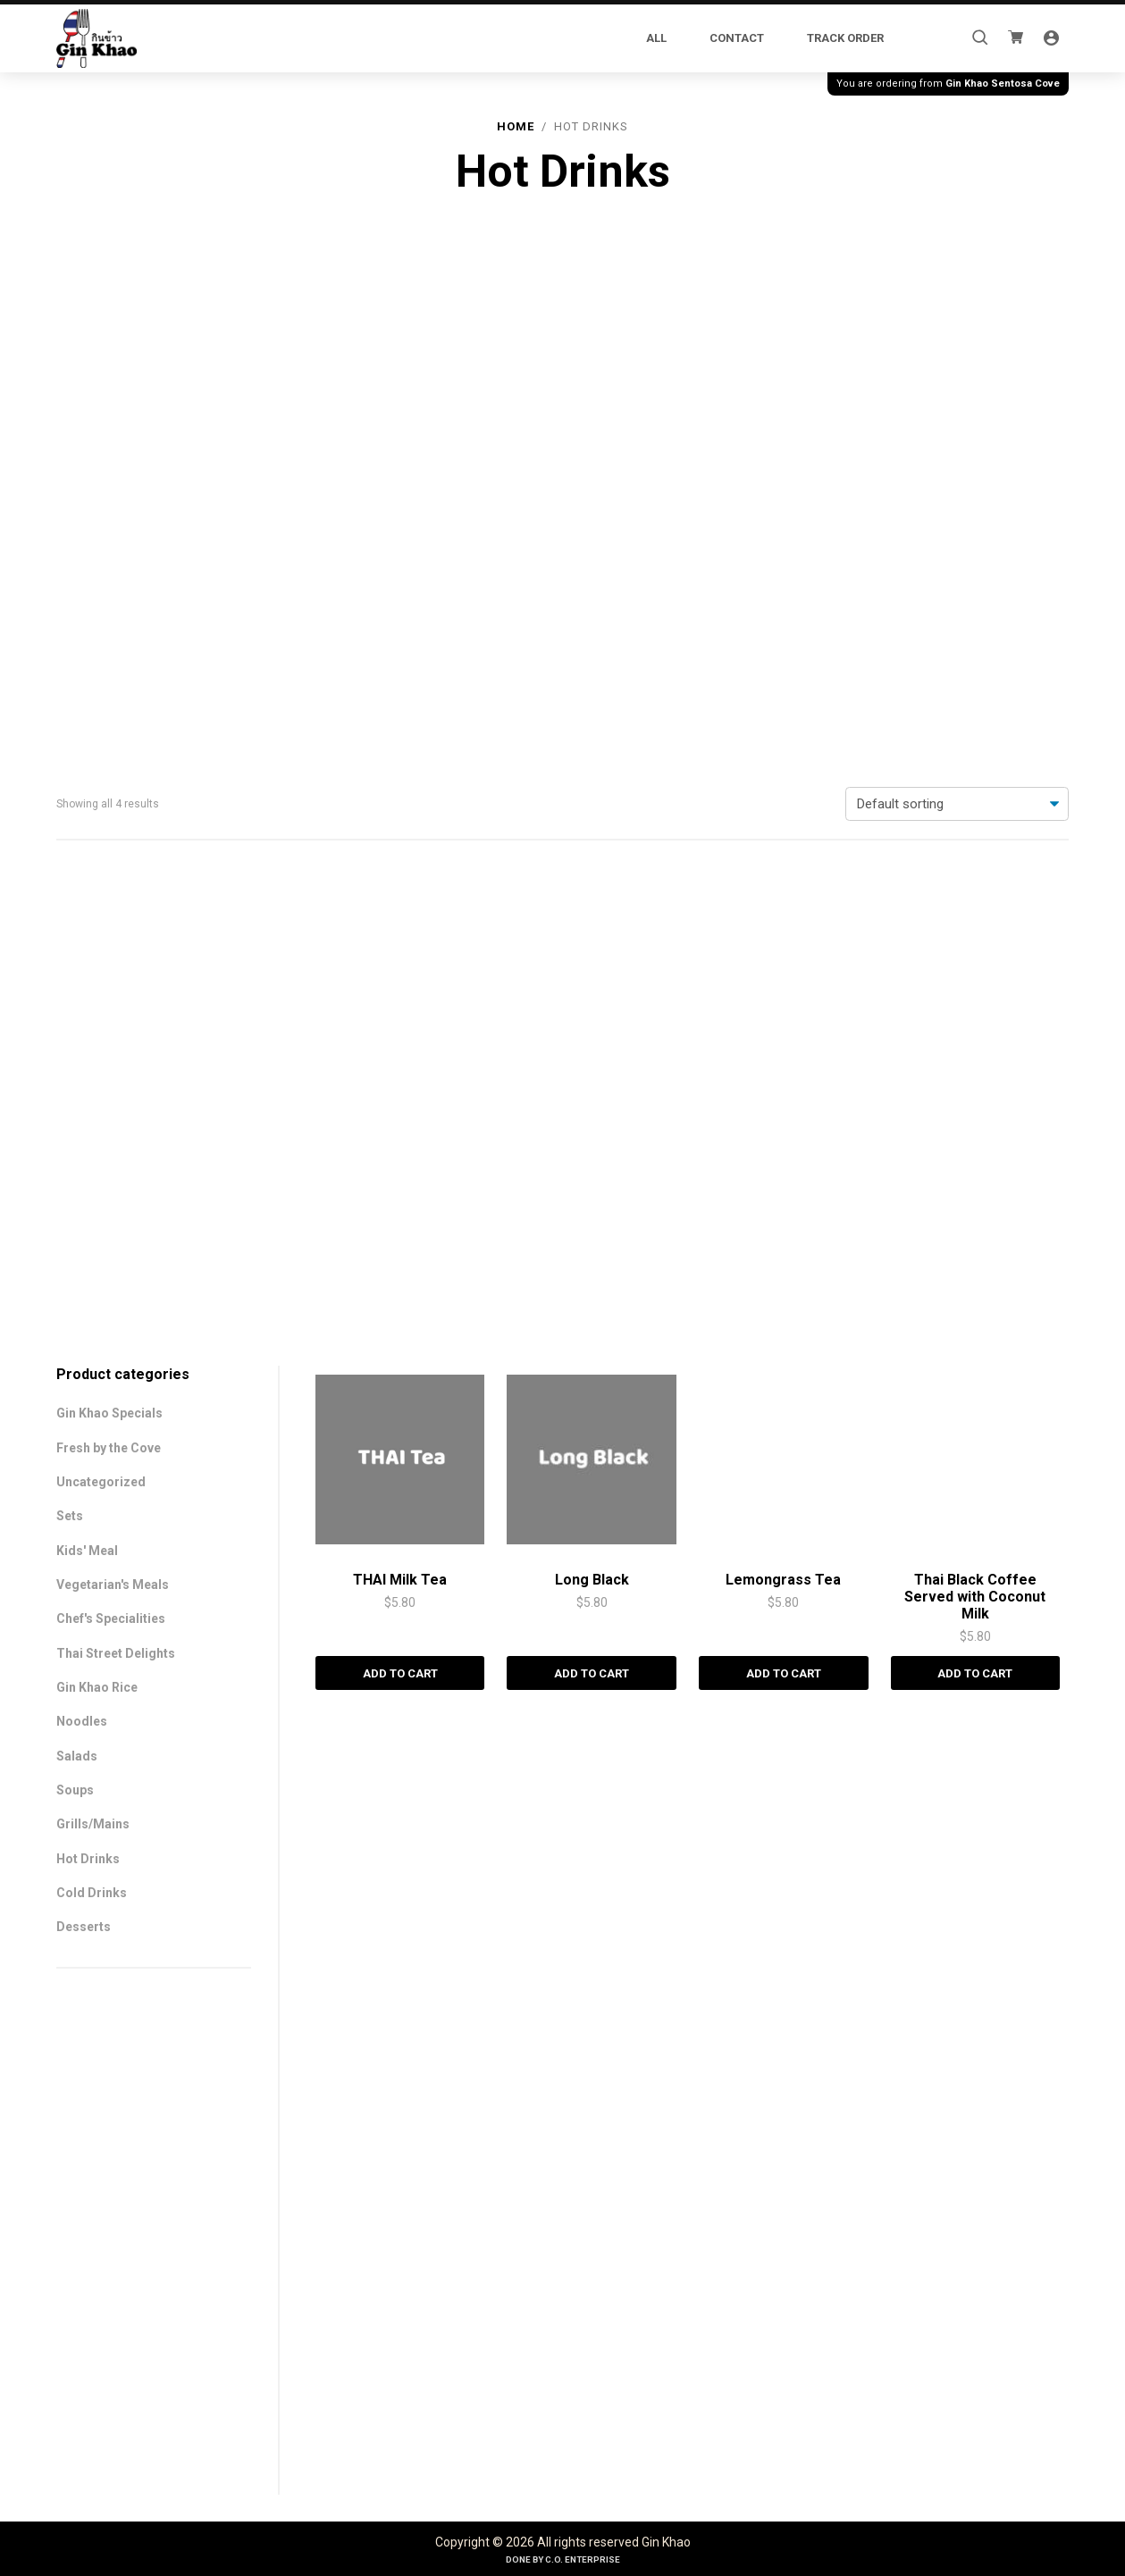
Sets (69, 518)
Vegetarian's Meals (112, 587)
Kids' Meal (87, 553)
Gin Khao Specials (109, 415)
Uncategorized (101, 484)
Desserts (83, 929)
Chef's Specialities (110, 621)
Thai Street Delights (115, 655)
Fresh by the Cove (108, 450)
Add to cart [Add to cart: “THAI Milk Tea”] (392, 2468)
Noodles (81, 723)
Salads (76, 758)
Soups (75, 792)
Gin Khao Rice (97, 689)
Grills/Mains (93, 826)
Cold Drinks (91, 895)
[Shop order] (957, 305)
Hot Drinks (88, 861)
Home (515, 126)
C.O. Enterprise (582, 2559)
